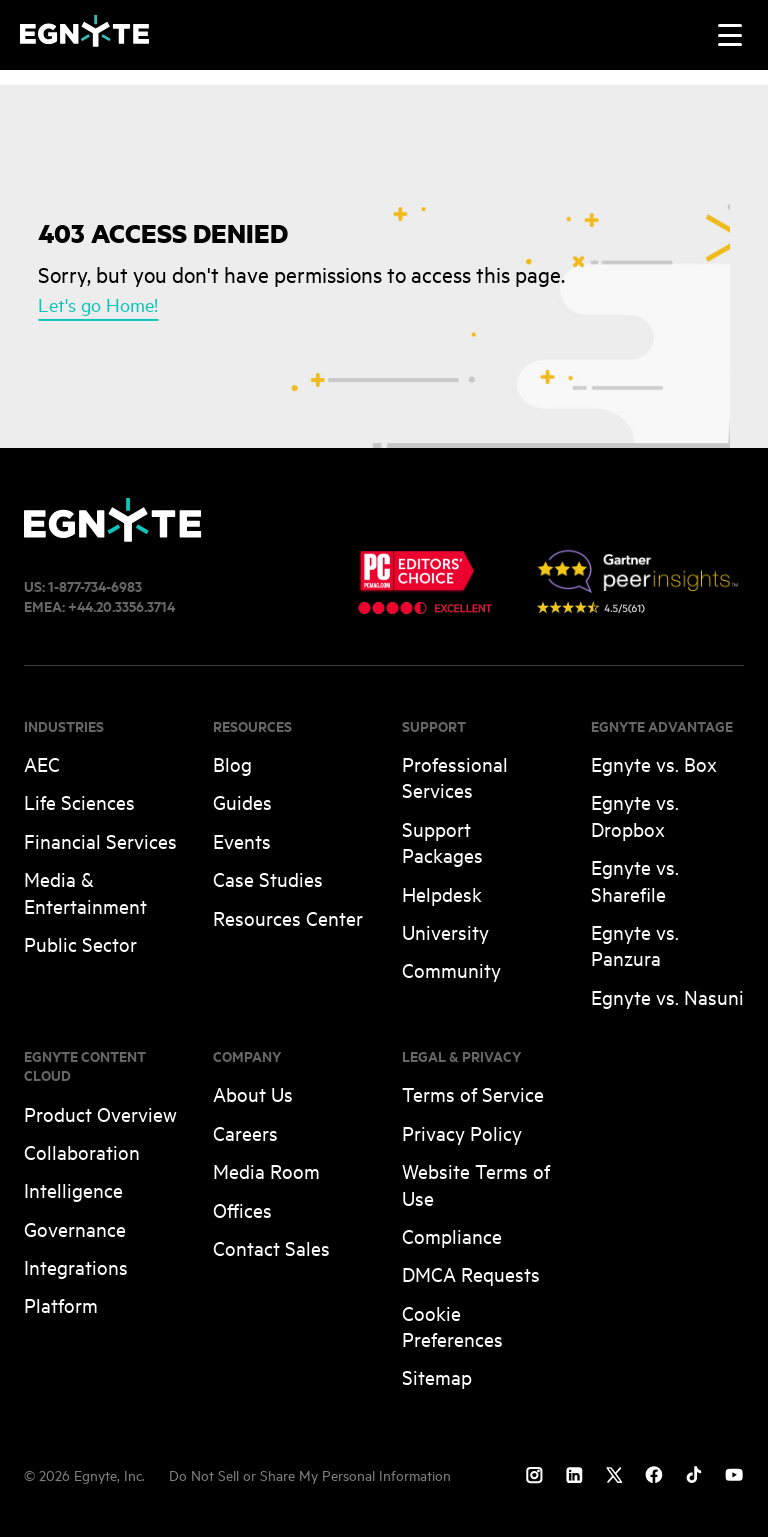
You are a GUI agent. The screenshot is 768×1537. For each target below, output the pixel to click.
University (445, 931)
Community (451, 969)
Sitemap (437, 1376)
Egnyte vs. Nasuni (667, 996)
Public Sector (80, 943)
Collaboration (82, 1151)
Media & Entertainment (85, 891)
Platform (61, 1304)
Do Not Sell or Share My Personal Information (310, 1474)
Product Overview (100, 1113)
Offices (242, 1209)
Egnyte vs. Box (654, 763)
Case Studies (268, 878)
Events (242, 840)
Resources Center (288, 917)
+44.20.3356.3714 (121, 605)
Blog (232, 763)
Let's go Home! (98, 303)
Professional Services (455, 776)
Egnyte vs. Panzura (635, 944)
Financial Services (100, 840)
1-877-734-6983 (95, 585)
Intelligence (73, 1189)
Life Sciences (79, 801)
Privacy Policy (462, 1132)
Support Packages (442, 841)
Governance (75, 1228)
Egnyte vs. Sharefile (635, 879)
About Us (253, 1093)
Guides (242, 801)
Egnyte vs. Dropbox (635, 814)
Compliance (452, 1235)
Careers (245, 1132)
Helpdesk (442, 893)
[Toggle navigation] (730, 35)
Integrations (76, 1266)
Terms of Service (473, 1093)
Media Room (266, 1170)
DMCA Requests (471, 1273)
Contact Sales (271, 1247)
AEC (42, 763)
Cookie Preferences (452, 1325)
